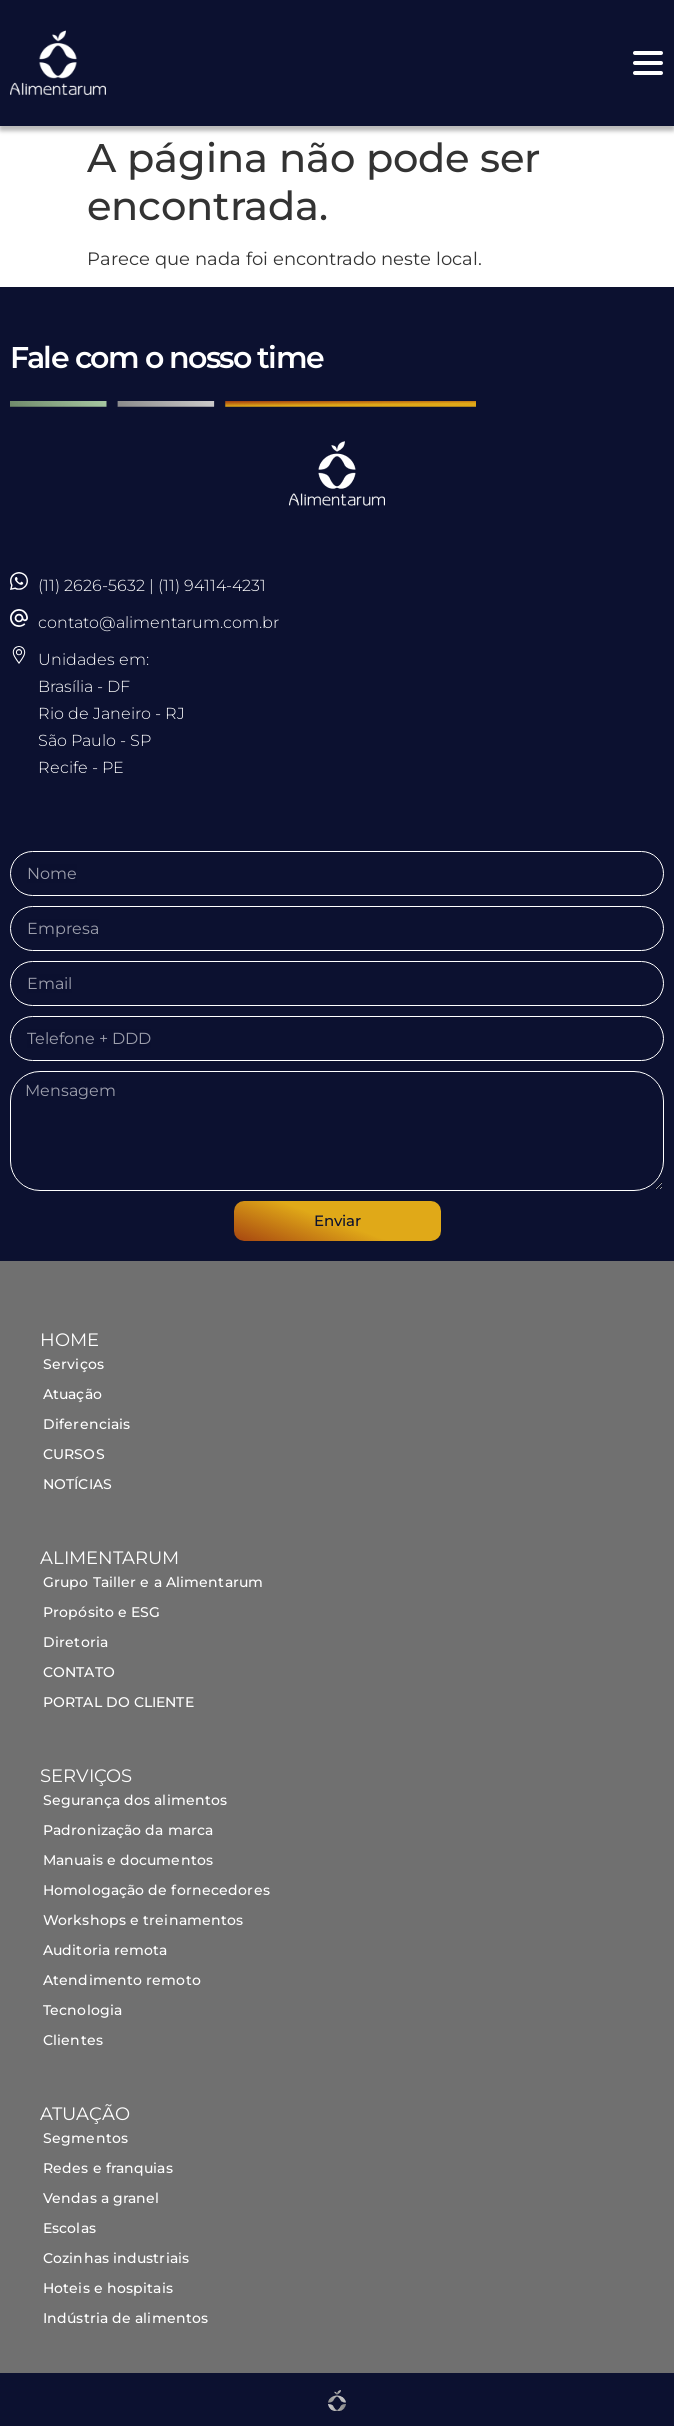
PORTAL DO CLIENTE (118, 1702)
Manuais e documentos (128, 1860)
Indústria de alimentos (127, 2318)
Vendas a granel (101, 2198)
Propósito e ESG (102, 1612)
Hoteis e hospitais (108, 2288)
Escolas (69, 2228)
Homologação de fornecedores (156, 1890)
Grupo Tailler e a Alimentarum (153, 1582)
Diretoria (75, 1642)
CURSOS (74, 1454)
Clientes (73, 2040)
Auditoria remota (105, 1950)
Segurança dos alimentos (135, 1800)
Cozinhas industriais (116, 2258)
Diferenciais (86, 1424)
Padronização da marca (128, 1830)
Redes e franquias (108, 2168)
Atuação (72, 1394)
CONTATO (79, 1672)
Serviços (73, 1364)
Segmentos (87, 2138)
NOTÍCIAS (77, 1484)
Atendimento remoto (122, 1980)
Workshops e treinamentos (143, 1920)
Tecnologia (82, 2010)
